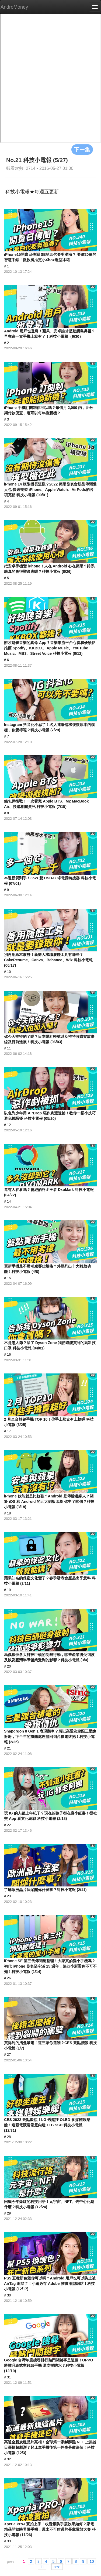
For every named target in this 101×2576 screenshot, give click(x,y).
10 (92, 2561)
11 (42, 2566)
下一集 (82, 149)
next (57, 2566)
